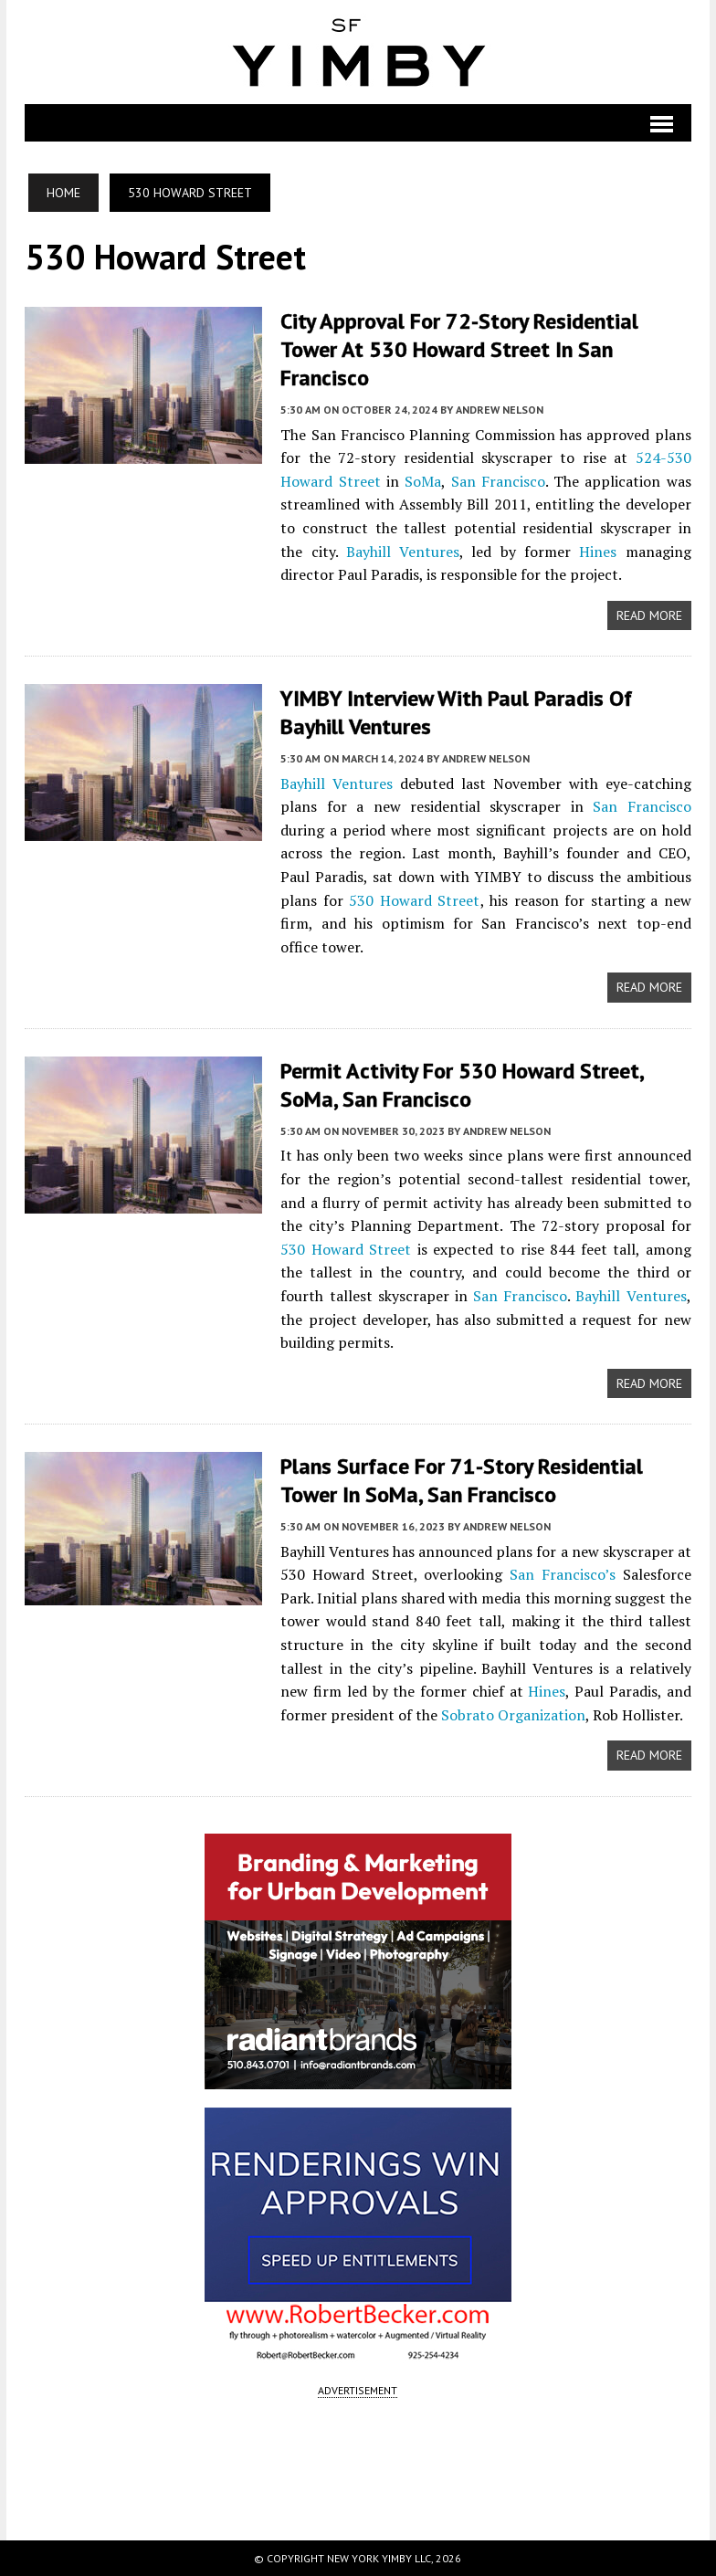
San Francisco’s (563, 1574)
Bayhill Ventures (402, 551)
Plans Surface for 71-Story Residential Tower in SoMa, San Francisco (461, 1480)
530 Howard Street (414, 900)
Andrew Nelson (499, 409)
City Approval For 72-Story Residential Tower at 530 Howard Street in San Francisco (459, 349)
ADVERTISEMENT (357, 2390)
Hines (597, 551)
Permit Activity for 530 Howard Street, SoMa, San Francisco (461, 1085)
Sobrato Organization (513, 1715)
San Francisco (498, 481)
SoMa (423, 481)
